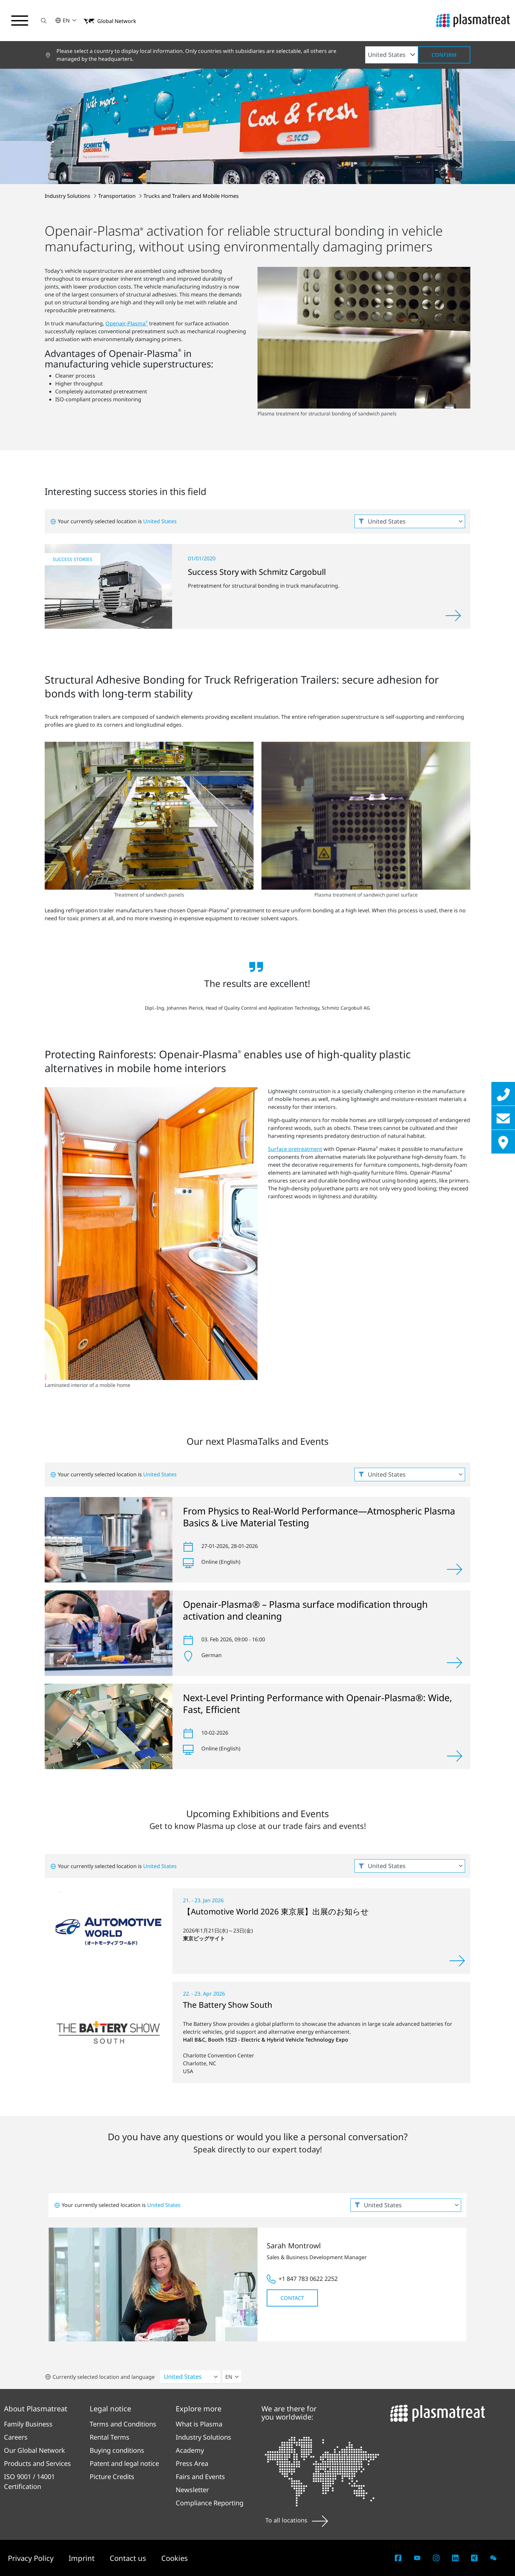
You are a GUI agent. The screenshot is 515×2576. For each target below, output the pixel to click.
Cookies (174, 2558)
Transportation (117, 195)
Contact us (129, 2558)
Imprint (83, 2558)
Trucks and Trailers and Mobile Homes (191, 195)
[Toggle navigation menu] (20, 20)
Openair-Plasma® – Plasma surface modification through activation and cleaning (305, 1610)
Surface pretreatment (295, 1149)
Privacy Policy (32, 2558)
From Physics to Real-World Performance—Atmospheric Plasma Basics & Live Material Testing (319, 1517)
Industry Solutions (68, 195)
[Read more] (453, 615)
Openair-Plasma (126, 323)
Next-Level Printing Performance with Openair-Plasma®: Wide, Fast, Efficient (317, 1703)
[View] (454, 1569)
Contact (292, 2298)
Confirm (444, 55)
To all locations (296, 2520)
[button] (43, 20)
